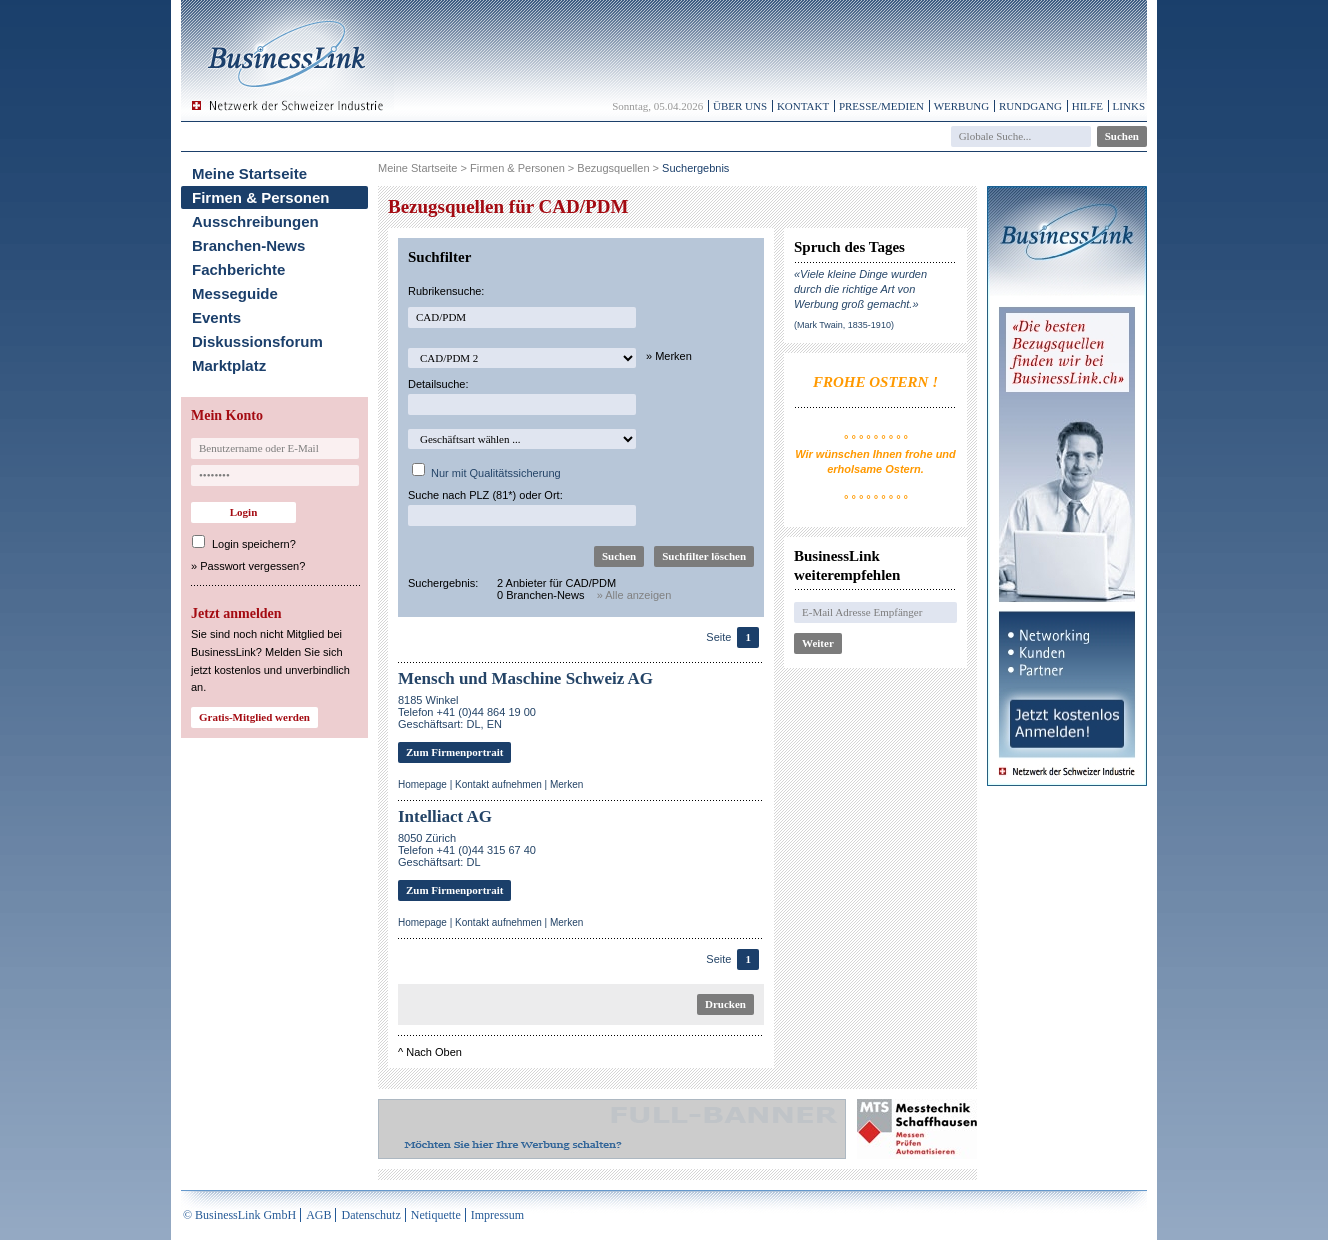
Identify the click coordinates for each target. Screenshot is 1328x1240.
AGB (318, 1215)
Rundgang (1030, 106)
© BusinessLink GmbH (239, 1215)
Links (1129, 106)
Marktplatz (229, 365)
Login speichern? (254, 544)
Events (216, 317)
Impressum (497, 1215)
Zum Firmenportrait (454, 752)
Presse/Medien (881, 106)
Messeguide (235, 293)
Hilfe (1087, 106)
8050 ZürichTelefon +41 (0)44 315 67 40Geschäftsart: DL (467, 850)
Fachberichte (238, 269)
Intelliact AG (445, 816)
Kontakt (803, 106)
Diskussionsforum (257, 341)
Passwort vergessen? (252, 566)
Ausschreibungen (255, 221)
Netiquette (436, 1215)
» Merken (669, 356)
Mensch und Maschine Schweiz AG (525, 678)
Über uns (740, 106)
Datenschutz (370, 1215)
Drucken (725, 1004)
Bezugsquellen (613, 168)
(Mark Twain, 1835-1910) (844, 325)
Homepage (422, 784)
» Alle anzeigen (634, 595)
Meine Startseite (249, 173)
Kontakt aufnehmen (498, 784)
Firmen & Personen (261, 197)
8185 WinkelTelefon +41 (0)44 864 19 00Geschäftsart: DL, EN (467, 712)
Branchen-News (248, 245)
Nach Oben (434, 1052)
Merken (566, 784)
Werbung (962, 106)
